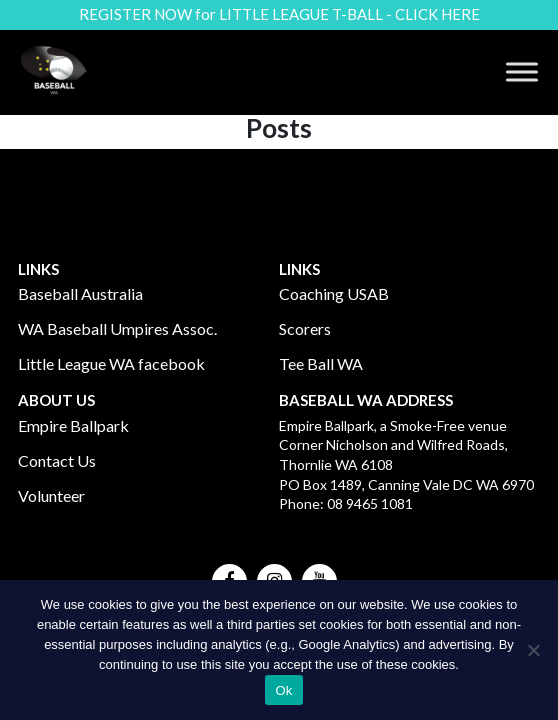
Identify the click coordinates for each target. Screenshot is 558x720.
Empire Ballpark (73, 425)
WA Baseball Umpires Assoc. (117, 328)
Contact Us (57, 460)
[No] (533, 650)
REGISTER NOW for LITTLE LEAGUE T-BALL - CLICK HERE (279, 14)
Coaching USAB (334, 293)
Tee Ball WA (321, 363)
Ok (283, 690)
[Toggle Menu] (522, 72)
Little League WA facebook (111, 363)
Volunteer (51, 495)
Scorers (305, 328)
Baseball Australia (80, 293)
